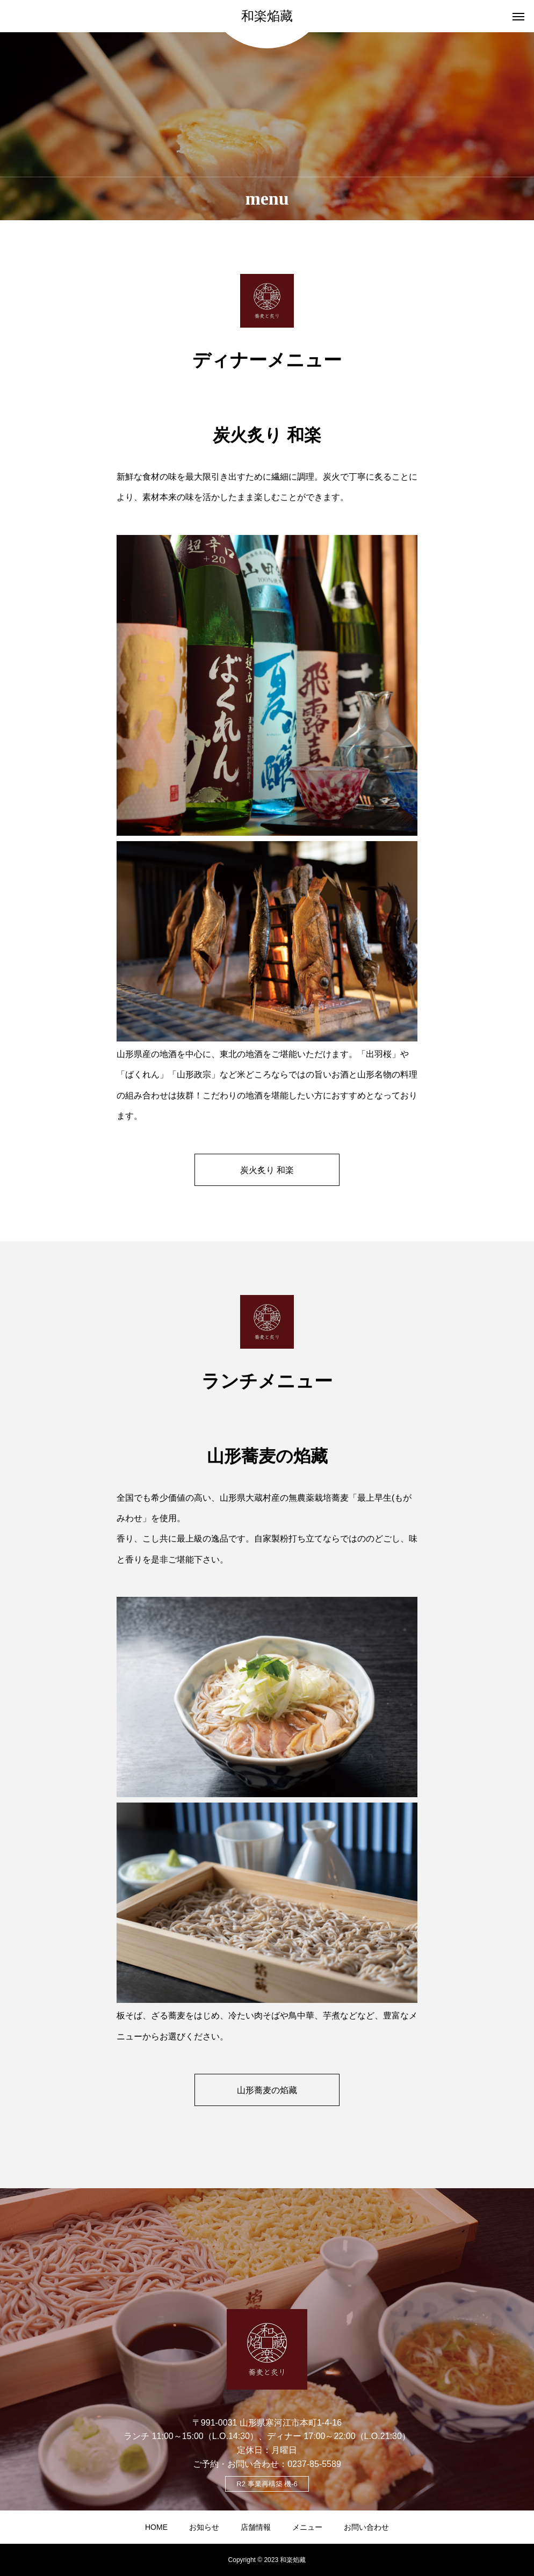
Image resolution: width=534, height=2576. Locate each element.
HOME (156, 2527)
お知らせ (204, 2527)
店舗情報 (256, 2527)
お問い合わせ (366, 2527)
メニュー (307, 2527)
